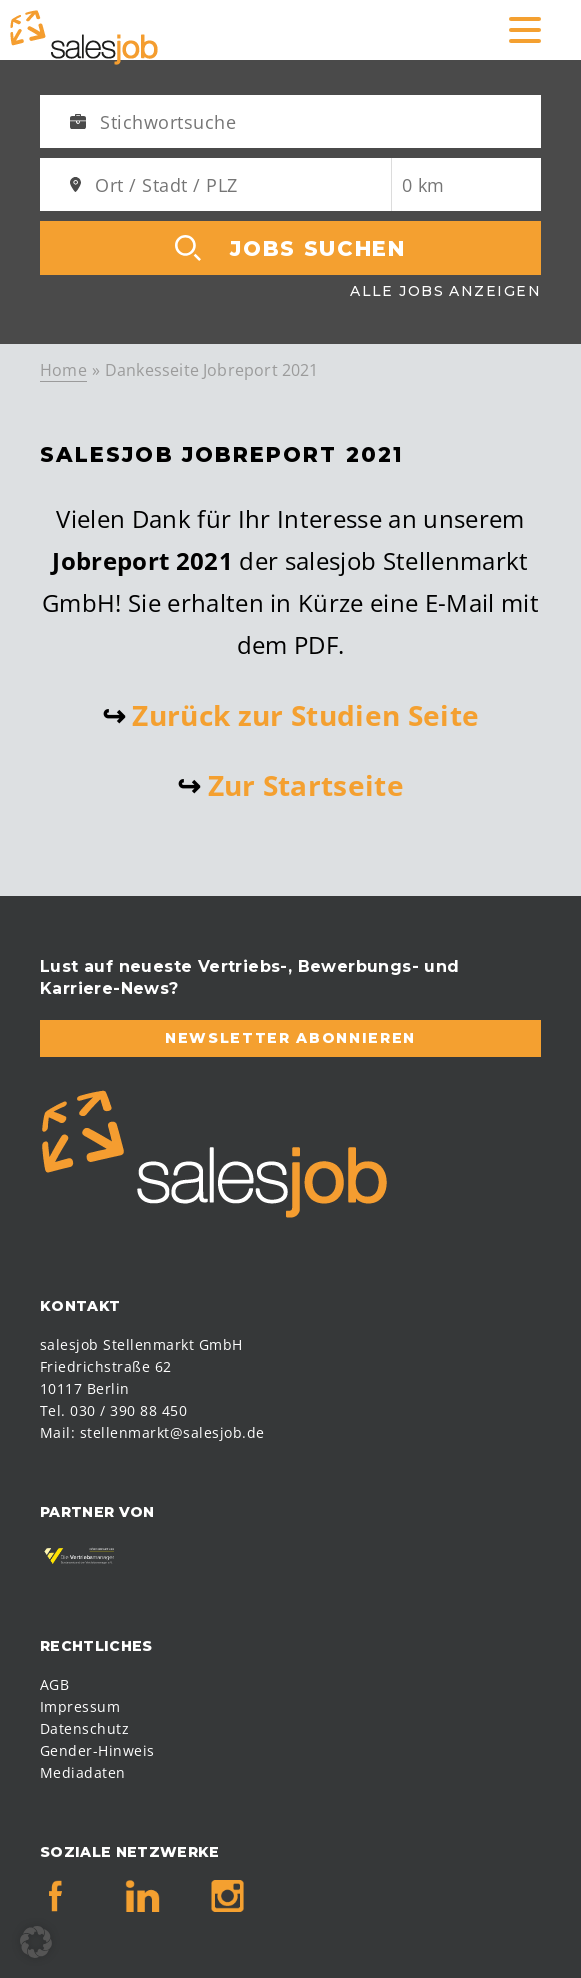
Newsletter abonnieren (290, 1038)
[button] (36, 1942)
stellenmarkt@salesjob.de (172, 1432)
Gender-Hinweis (97, 1750)
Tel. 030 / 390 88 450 (113, 1410)
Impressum (80, 1706)
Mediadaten (83, 1772)
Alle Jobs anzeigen (445, 291)
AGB (54, 1684)
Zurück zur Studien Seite (305, 715)
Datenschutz (84, 1728)
